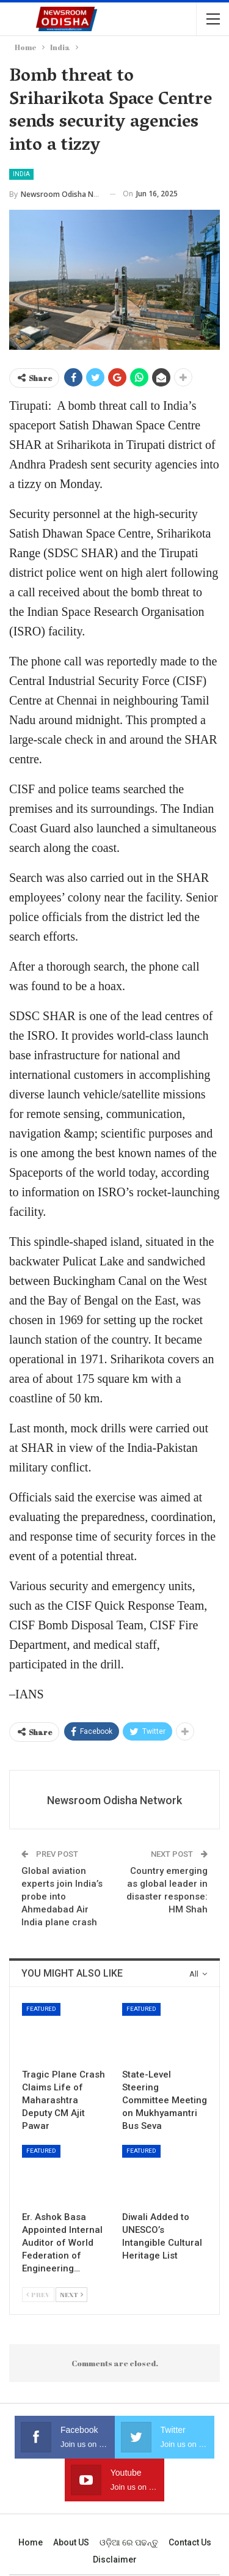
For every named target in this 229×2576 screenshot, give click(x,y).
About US (71, 2542)
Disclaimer (115, 2559)
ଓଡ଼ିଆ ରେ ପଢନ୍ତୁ (129, 2542)
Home (30, 2542)
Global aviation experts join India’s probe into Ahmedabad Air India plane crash (62, 1896)
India (21, 174)
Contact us (190, 2542)
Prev (38, 2294)
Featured (41, 2008)
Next (71, 2294)
